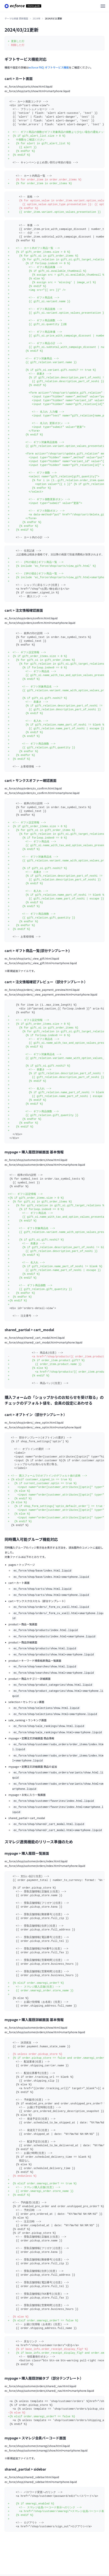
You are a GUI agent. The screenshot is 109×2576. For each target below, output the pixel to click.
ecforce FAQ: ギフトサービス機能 (49, 67)
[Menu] (102, 6)
